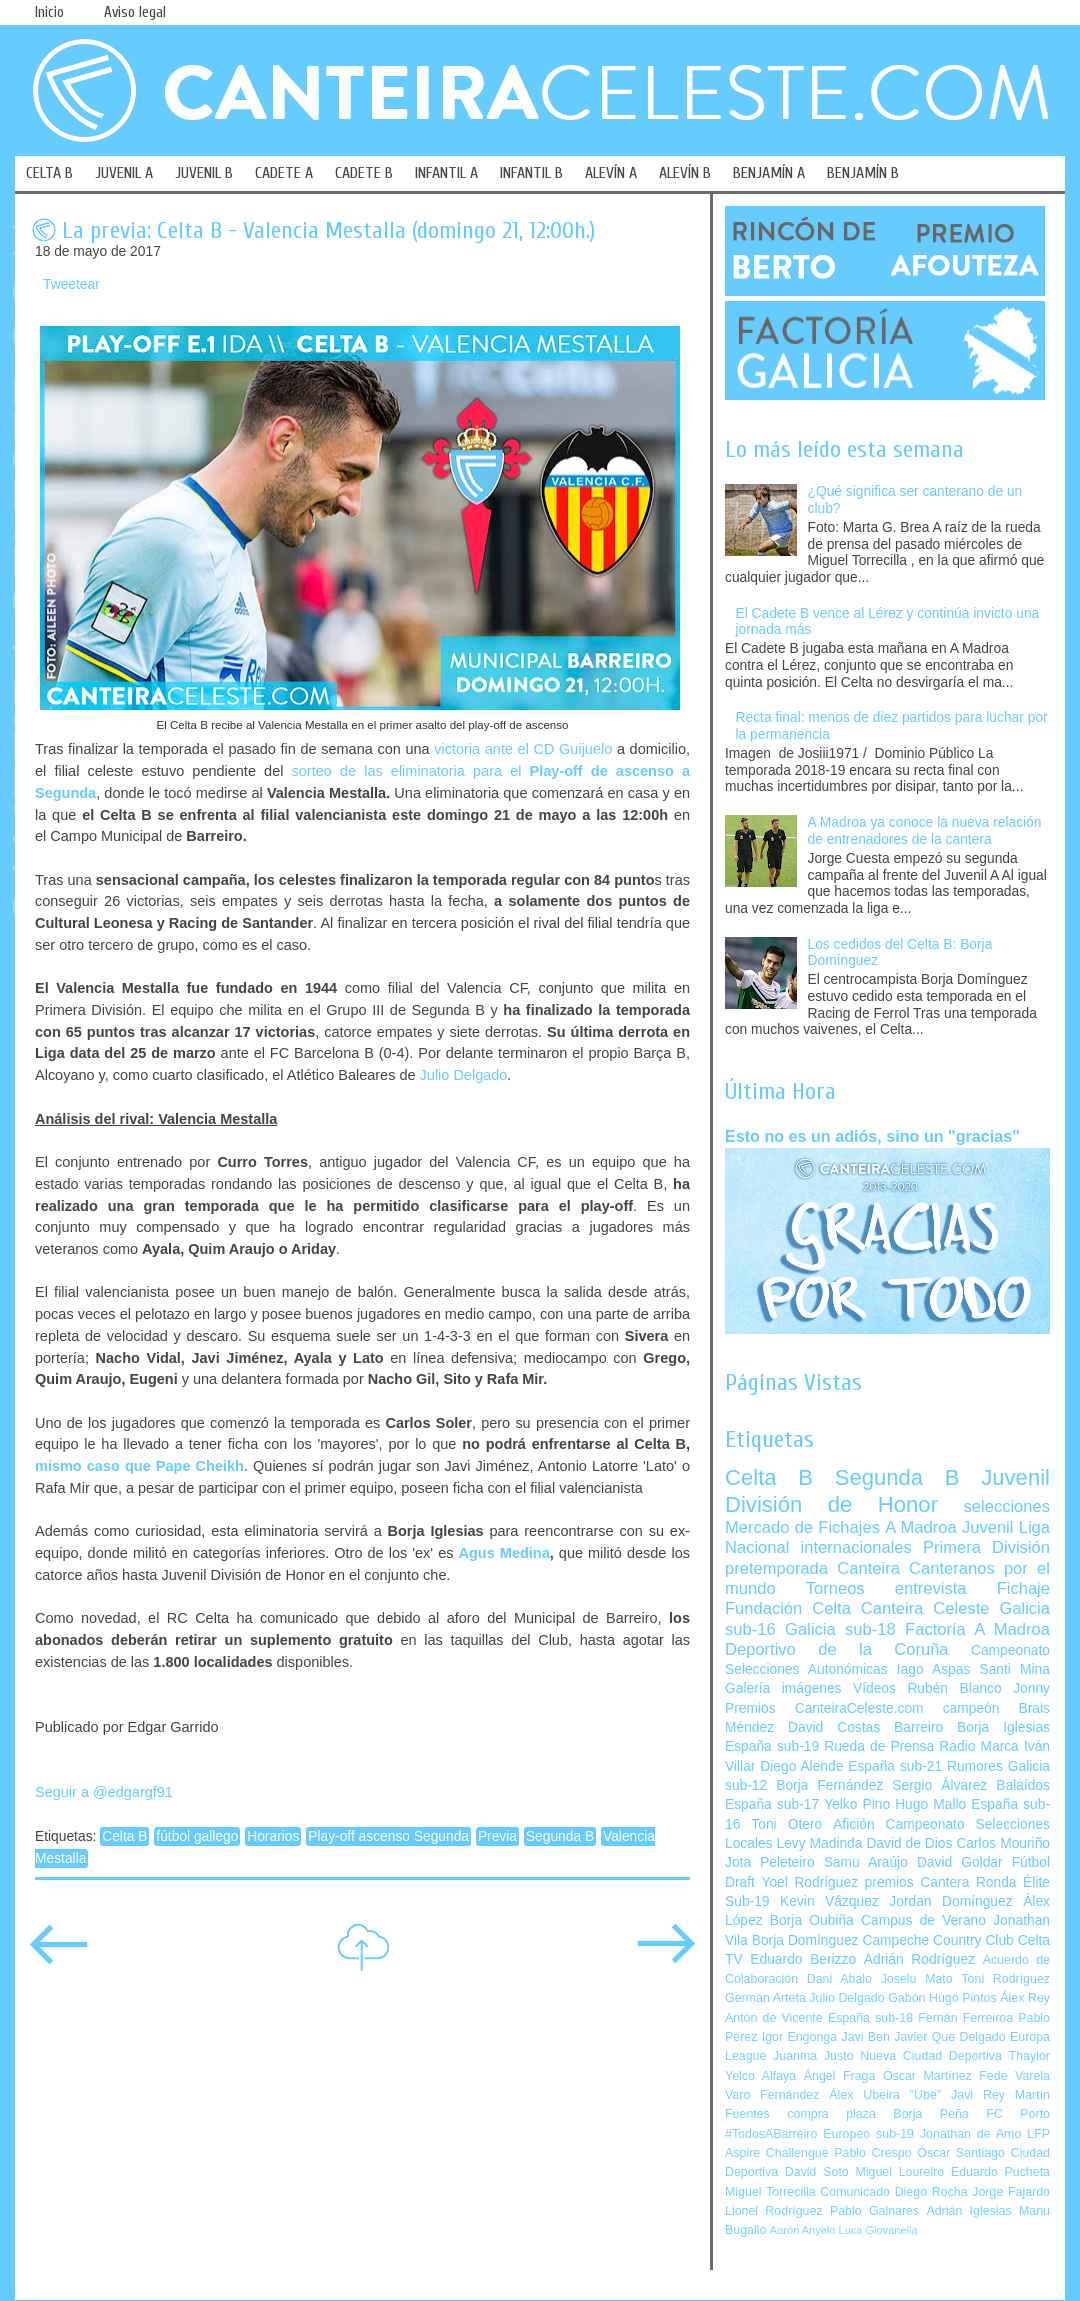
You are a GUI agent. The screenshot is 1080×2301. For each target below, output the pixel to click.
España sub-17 (772, 1804)
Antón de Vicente (774, 2018)
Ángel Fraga (840, 2076)
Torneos (835, 1588)
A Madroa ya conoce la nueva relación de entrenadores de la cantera (925, 831)
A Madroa (921, 1527)
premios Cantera (917, 1882)
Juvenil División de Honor (887, 1490)
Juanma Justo (813, 2056)
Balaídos (1023, 1785)
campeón (971, 1708)
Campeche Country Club (937, 1940)
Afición (853, 1824)
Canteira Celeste (925, 1608)
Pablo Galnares (874, 2211)
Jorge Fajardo (1011, 2192)
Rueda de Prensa (879, 1746)
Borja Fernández (829, 1785)
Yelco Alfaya (760, 2076)
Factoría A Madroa (977, 1629)
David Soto (817, 2172)
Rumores (975, 1766)
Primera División (986, 1547)
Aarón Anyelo (803, 2230)
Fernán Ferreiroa (965, 2018)
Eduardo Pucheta (1000, 2172)
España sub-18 (870, 2018)
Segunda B (560, 1836)
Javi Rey (978, 2095)
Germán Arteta (765, 1998)
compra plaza (831, 2114)
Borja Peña (930, 2114)
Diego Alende (801, 1766)
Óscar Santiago (961, 2153)
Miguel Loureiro (899, 2172)
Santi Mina (1014, 1669)
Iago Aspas (934, 1669)
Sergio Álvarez (939, 1785)
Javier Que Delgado (949, 2037)
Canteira (868, 1568)
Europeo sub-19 (868, 2134)
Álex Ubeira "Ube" (885, 2095)
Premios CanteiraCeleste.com (824, 1708)
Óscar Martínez (927, 2076)
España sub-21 (895, 1766)
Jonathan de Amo (970, 2134)
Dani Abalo (839, 1979)
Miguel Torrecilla (770, 2192)
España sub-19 (772, 1746)
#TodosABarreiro (771, 2134)
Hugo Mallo (930, 1804)
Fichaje (1023, 1588)
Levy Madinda (819, 1843)
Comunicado (855, 2192)
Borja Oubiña (812, 1920)
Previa (497, 1836)
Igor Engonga (799, 2037)
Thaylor (1029, 2056)
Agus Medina (504, 1553)
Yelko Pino (857, 1804)
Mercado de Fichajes (802, 1527)
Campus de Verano (923, 1920)
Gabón (906, 1998)
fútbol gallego (197, 1836)
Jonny (1031, 1688)
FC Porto (1018, 2114)
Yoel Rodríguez (809, 1882)
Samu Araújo (866, 1862)
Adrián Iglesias (969, 2211)
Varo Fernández (772, 2095)
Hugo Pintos (963, 1998)
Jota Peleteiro (770, 1862)
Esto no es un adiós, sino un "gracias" (872, 1136)
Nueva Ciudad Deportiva (931, 2056)
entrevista (931, 1588)
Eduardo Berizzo (803, 1959)
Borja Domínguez (805, 1940)
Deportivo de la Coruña (837, 1649)
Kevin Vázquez (829, 1901)
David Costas (834, 1727)
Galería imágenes (783, 1688)
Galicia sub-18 (840, 1629)
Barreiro (918, 1727)
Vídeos (874, 1688)
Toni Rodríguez (1005, 1979)
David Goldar (960, 1862)
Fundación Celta (788, 1608)
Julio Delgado (464, 1075)
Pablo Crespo (872, 2153)
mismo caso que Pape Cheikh (139, 1466)
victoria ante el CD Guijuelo (523, 749)
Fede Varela (1014, 2076)
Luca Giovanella (878, 2230)
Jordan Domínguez (950, 1901)
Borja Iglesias (1003, 1727)
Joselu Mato (917, 1979)
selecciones (1007, 1506)
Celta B (124, 1836)
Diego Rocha (931, 2192)
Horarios (273, 1836)
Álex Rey (1025, 1998)
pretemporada (776, 1568)
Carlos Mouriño (1003, 1843)
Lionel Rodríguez (774, 2211)
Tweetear (71, 284)
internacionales (856, 1547)
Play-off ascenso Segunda (388, 1836)
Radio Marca (979, 1746)
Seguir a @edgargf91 (104, 1792)
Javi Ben (865, 2037)
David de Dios (909, 1843)
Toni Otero (786, 1824)
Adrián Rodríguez (919, 1959)
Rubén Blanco (954, 1688)
